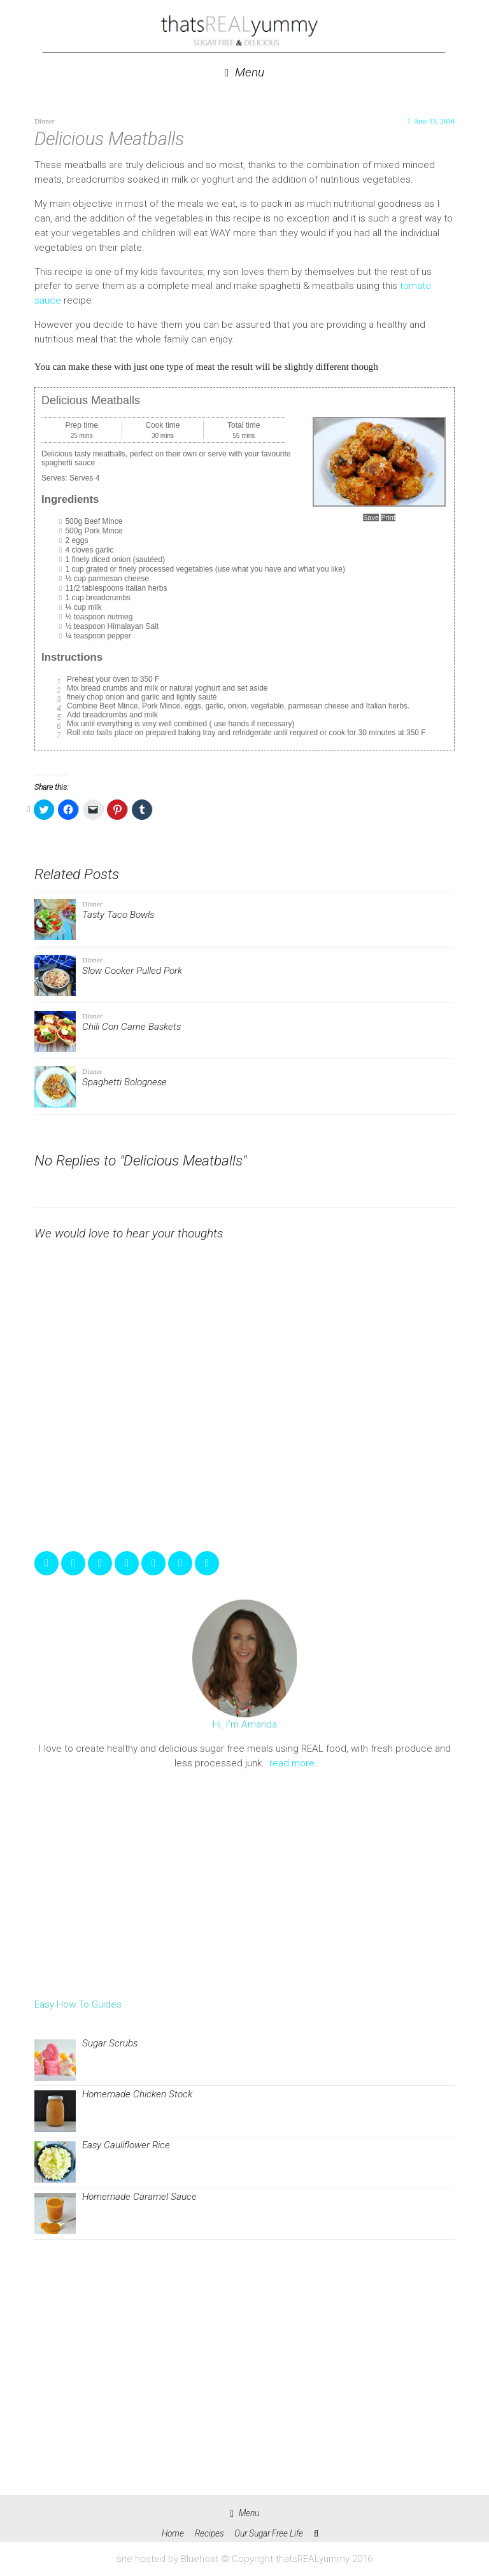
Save (371, 517)
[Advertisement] (244, 1884)
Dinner (44, 121)
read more (292, 1763)
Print (388, 517)
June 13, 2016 (434, 121)
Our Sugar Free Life (268, 2533)
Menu (244, 73)
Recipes (209, 2533)
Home (173, 2533)
